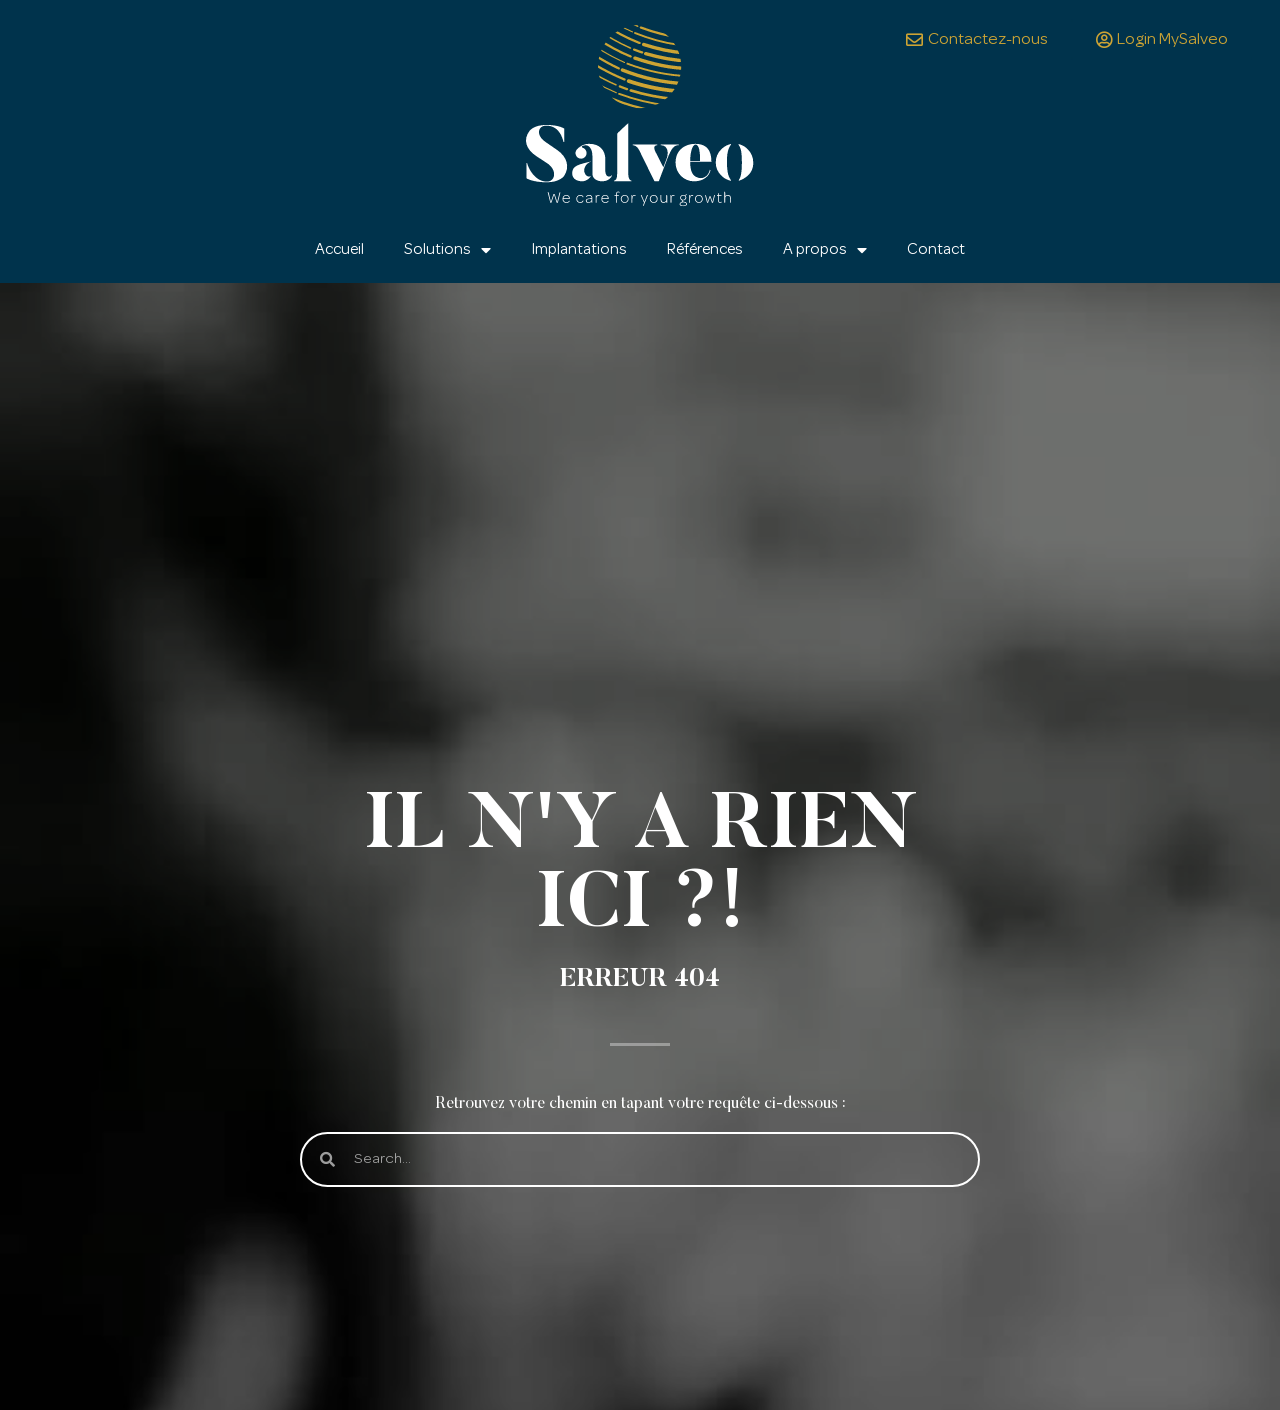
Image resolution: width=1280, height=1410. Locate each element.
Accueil (339, 250)
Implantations (579, 250)
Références (705, 250)
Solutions (447, 250)
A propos (825, 250)
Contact (936, 250)
